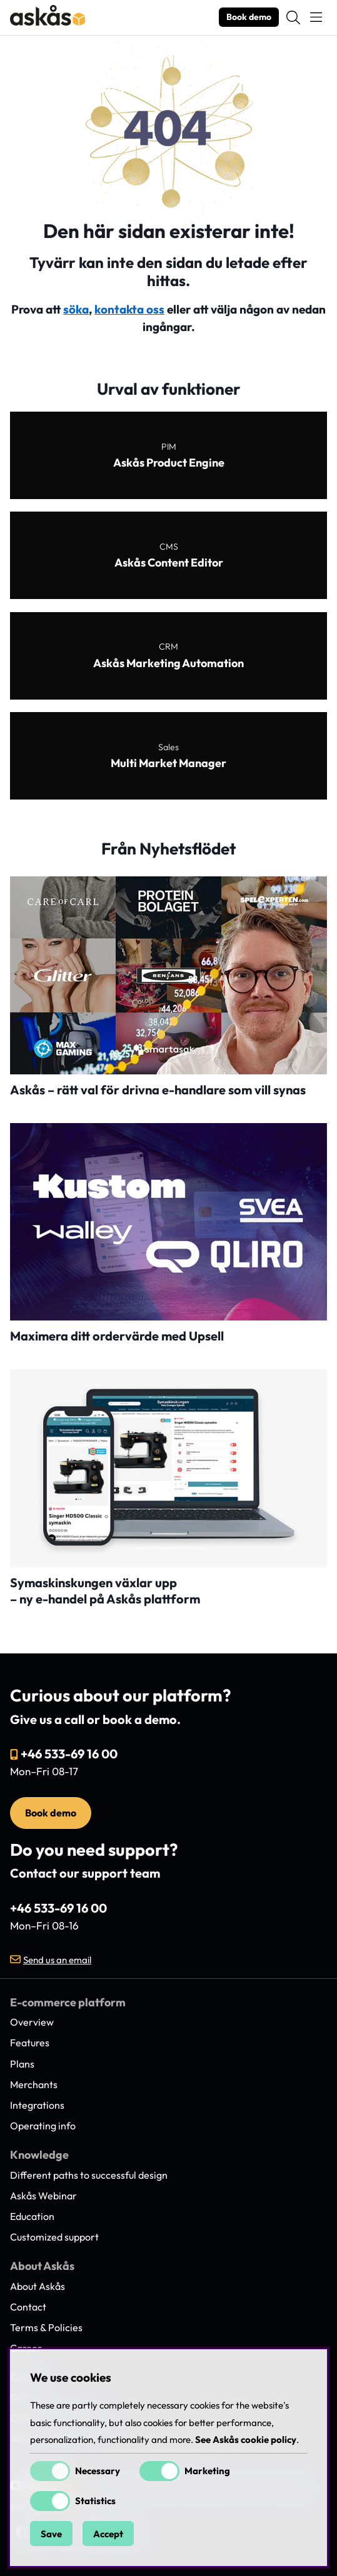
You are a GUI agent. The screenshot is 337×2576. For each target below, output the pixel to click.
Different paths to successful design (89, 2175)
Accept (108, 2534)
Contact (28, 2307)
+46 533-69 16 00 (69, 1753)
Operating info (43, 2125)
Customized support (54, 2237)
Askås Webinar (43, 2195)
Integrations (37, 2105)
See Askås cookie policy (245, 2439)
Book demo (248, 16)
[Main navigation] (316, 17)
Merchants (34, 2084)
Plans (22, 2064)
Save (51, 2534)
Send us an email (57, 1960)
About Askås (37, 2286)
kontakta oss (129, 309)
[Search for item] (293, 17)
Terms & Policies (46, 2327)
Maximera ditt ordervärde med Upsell (117, 1336)
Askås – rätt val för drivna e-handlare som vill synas (158, 1089)
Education (32, 2216)
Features (29, 2042)
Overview (32, 2022)
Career (26, 2348)
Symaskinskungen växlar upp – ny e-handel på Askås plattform (105, 1591)
